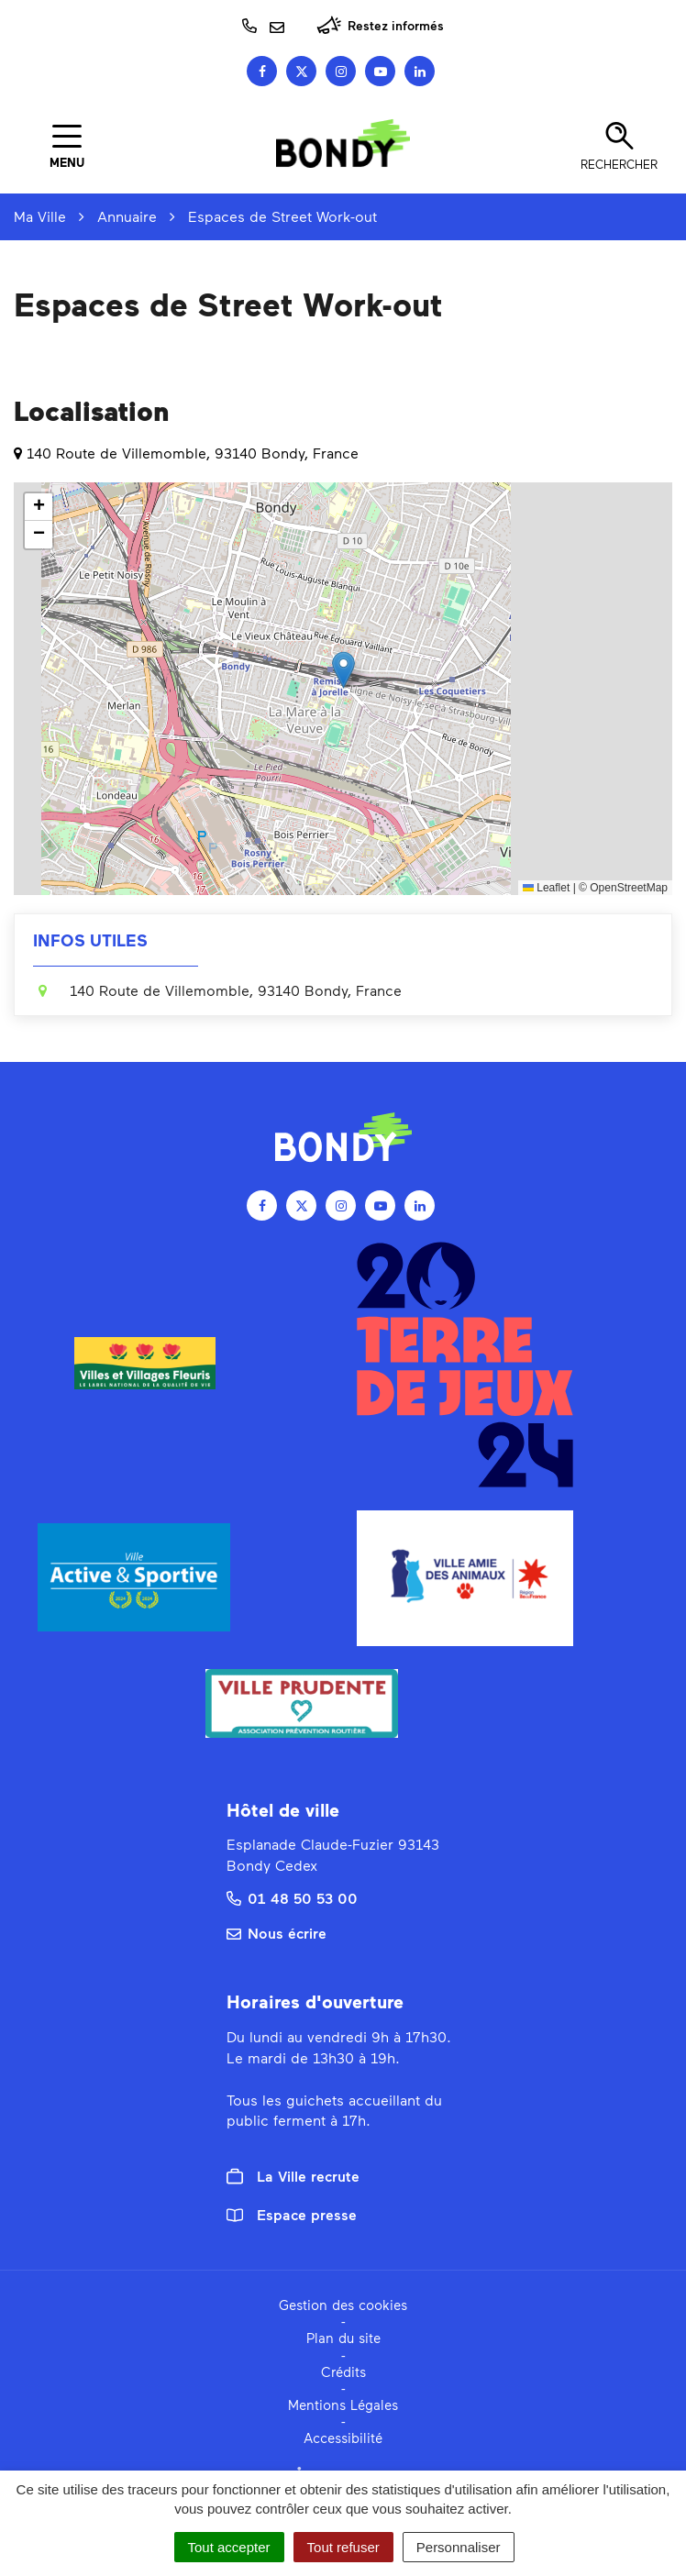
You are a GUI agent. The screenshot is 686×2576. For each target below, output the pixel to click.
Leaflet (546, 887)
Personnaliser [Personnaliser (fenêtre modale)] (458, 2547)
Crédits (343, 2371)
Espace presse (292, 2214)
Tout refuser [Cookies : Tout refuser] (343, 2547)
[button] (343, 670)
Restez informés (380, 25)
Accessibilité (343, 2437)
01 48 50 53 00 (292, 1898)
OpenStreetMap (629, 887)
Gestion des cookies (343, 2304)
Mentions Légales (343, 2404)
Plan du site (343, 2337)
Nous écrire (276, 1932)
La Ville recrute (293, 2176)
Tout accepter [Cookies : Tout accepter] (229, 2547)
